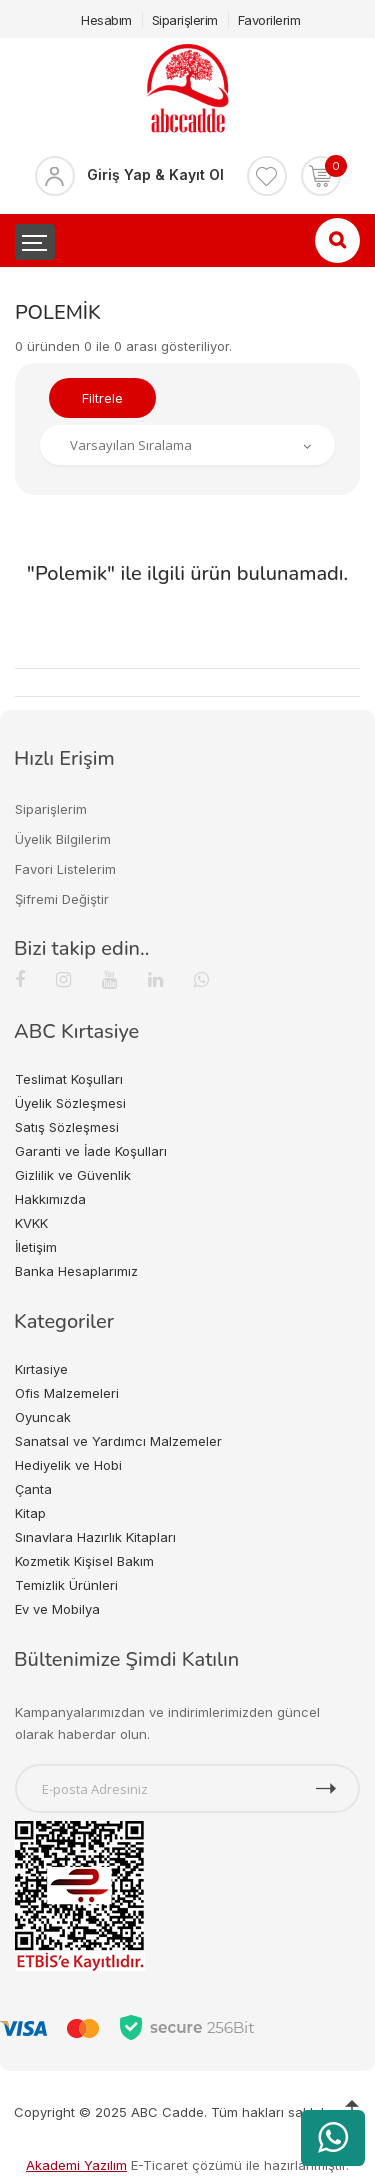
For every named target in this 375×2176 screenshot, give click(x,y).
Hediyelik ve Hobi (68, 1465)
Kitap (30, 1513)
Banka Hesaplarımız (76, 1271)
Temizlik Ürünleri (66, 1585)
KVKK (31, 1223)
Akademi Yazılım (76, 2165)
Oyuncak (43, 1417)
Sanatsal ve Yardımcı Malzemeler (118, 1441)
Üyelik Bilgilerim (63, 839)
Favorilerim (269, 20)
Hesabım (106, 20)
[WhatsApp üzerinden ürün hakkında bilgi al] (333, 2138)
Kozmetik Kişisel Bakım (84, 1561)
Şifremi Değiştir (62, 899)
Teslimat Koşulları (69, 1079)
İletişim (36, 1247)
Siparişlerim (185, 20)
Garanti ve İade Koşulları (91, 1151)
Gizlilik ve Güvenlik (73, 1175)
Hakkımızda (50, 1199)
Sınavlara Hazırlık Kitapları (95, 1537)
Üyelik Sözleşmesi (70, 1103)
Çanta (33, 1489)
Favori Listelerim (65, 869)
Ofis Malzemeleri (67, 1393)
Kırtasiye (41, 1369)
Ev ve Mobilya (57, 1609)
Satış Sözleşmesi (67, 1127)
